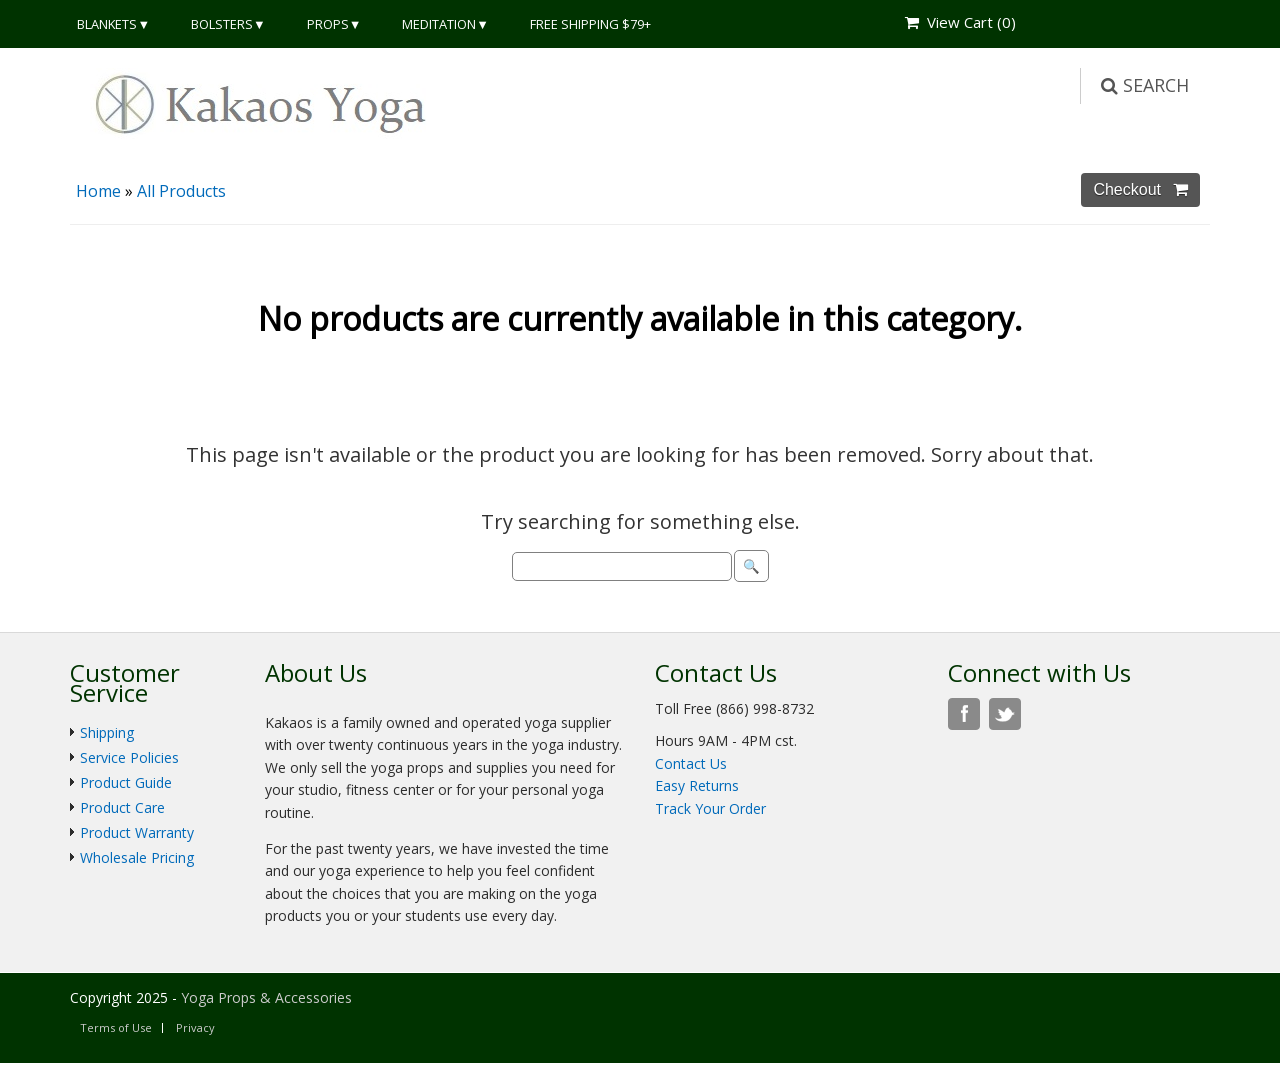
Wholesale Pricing (137, 857)
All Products (181, 191)
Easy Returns (697, 785)
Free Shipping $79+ (590, 24)
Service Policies (129, 757)
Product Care (122, 807)
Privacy (195, 1027)
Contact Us (691, 763)
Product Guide (126, 782)
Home (98, 191)
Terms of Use (116, 1027)
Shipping (107, 732)
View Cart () (960, 22)
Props (328, 24)
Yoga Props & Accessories (266, 997)
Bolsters (222, 24)
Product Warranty (137, 832)
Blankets (107, 24)
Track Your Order (710, 808)
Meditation (439, 24)
